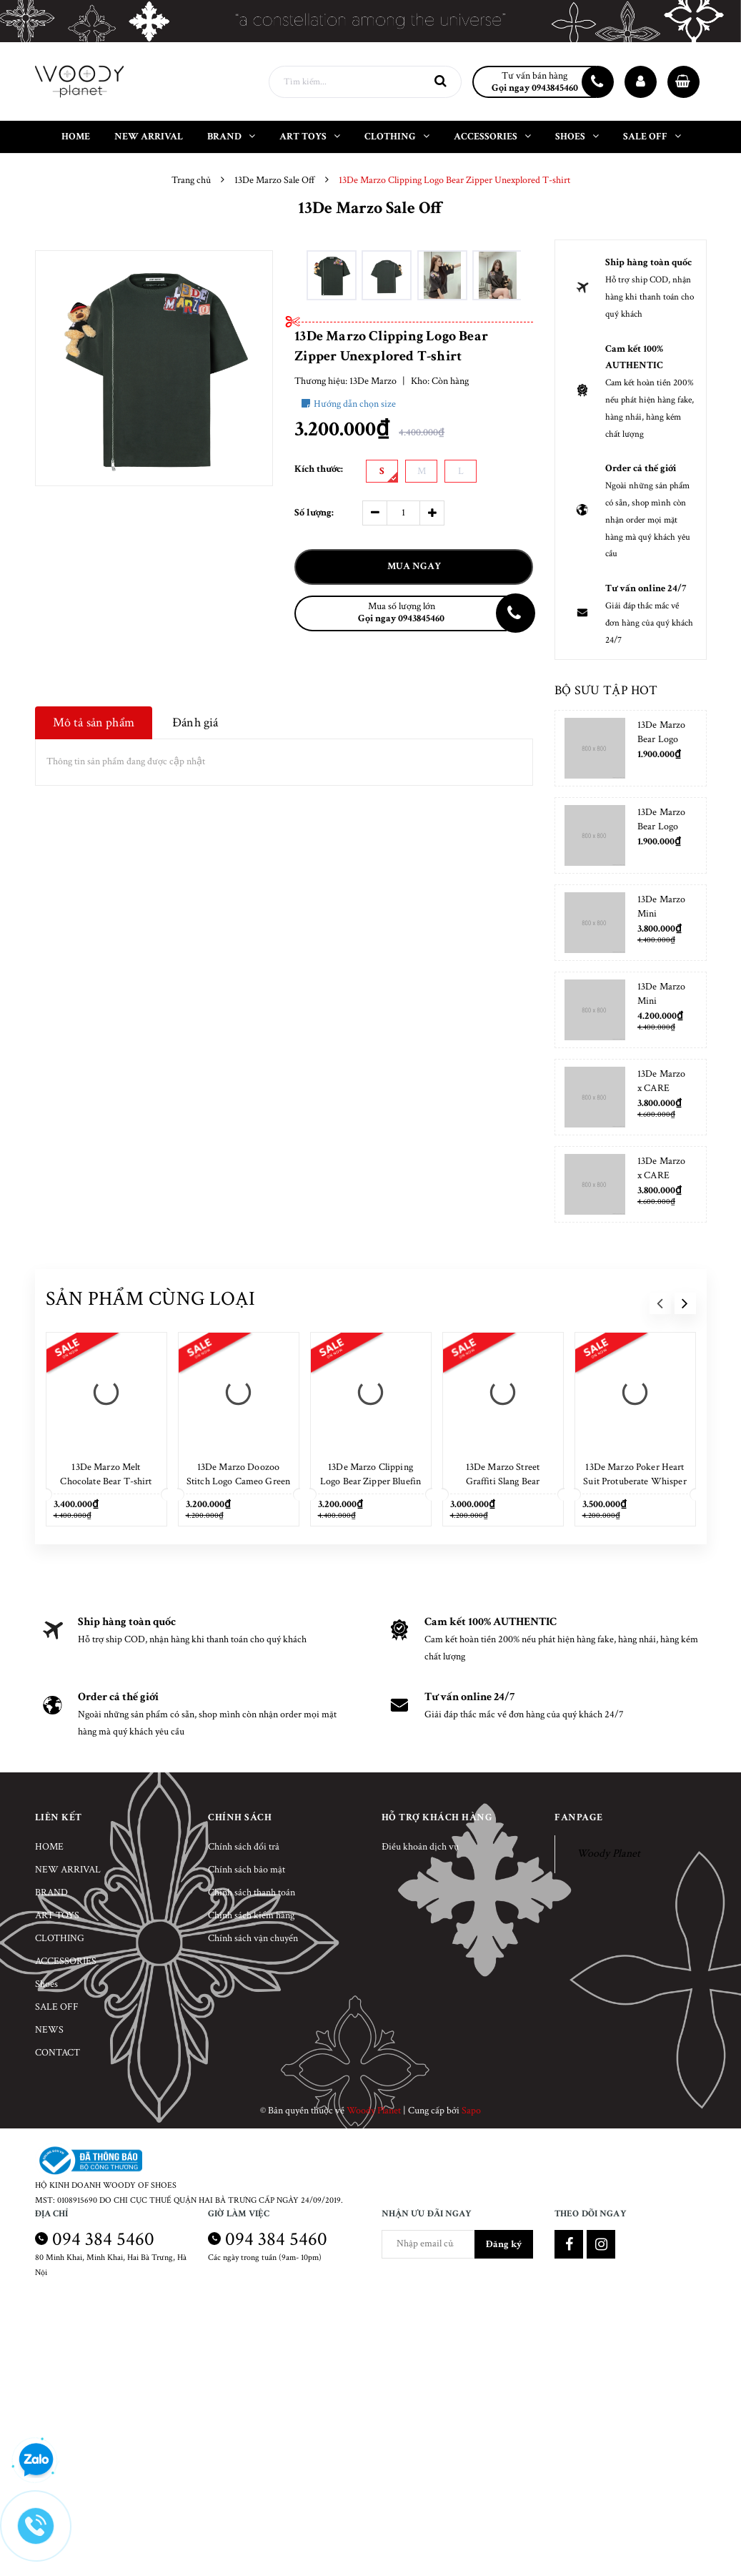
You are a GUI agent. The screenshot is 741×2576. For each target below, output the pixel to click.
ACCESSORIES (65, 1961)
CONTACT (57, 2052)
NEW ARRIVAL (68, 1869)
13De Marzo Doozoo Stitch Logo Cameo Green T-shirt (238, 1481)
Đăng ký (504, 2244)
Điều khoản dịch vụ (420, 1846)
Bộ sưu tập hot (605, 690)
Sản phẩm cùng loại (151, 1298)
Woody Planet (608, 1853)
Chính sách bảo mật (246, 1869)
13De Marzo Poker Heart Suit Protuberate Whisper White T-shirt (634, 1481)
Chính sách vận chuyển (253, 1938)
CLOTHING (59, 1938)
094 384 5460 (103, 2238)
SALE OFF (57, 2006)
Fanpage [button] (578, 1817)
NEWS (49, 2029)
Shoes (46, 1984)
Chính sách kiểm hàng (251, 1915)
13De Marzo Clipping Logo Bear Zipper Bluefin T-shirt (370, 1481)
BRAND (51, 1892)
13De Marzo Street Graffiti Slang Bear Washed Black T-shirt (503, 1481)
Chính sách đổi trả (243, 1846)
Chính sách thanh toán (251, 1892)
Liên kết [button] (58, 1817)
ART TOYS (57, 1915)
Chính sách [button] (240, 1817)
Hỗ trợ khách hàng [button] (437, 1817)
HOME (49, 1846)
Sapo (471, 2110)
